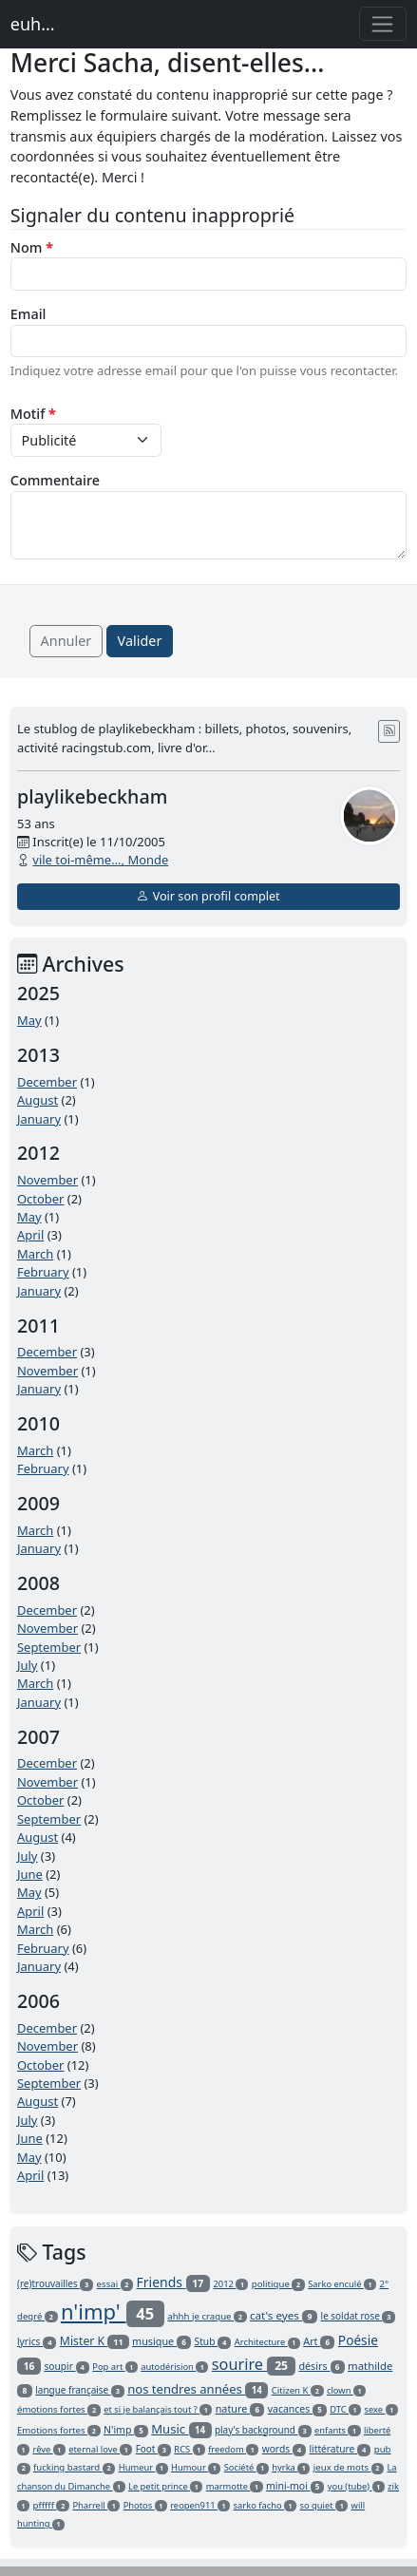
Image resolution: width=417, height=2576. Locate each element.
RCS (189, 2449)
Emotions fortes (59, 2430)
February (43, 1271)
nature (240, 2408)
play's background (263, 2429)
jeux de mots (348, 2467)
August (37, 1099)
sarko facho (265, 2505)
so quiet (324, 2505)
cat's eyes (283, 2315)
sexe (381, 2409)
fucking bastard (74, 2467)
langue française (79, 2389)
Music (181, 2428)
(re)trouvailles (55, 2283)
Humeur (143, 2467)
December (47, 1081)
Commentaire (55, 480)
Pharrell (96, 2505)
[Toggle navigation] (383, 24)
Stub (213, 2341)
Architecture (267, 2342)
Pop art (115, 2366)
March (35, 1253)
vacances (297, 2408)
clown (346, 2390)
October (40, 1198)
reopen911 (200, 2505)
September (49, 1647)
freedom (233, 2449)
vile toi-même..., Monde (100, 859)
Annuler (66, 641)
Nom (31, 247)
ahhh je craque (206, 2316)
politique (278, 2284)
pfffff (51, 2505)
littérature (339, 2448)
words (284, 2448)
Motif (33, 414)
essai (115, 2284)
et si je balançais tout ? (158, 2409)
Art (318, 2341)
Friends (174, 2282)
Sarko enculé (342, 2284)
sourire (253, 2364)
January (39, 1118)
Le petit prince (165, 2486)
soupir (66, 2366)
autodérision (174, 2366)
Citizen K (298, 2390)
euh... (32, 23)
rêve (49, 2449)
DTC (345, 2409)
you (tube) (356, 2486)
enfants (337, 2430)
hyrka (291, 2467)
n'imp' (112, 2311)
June (30, 1874)
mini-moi (295, 2485)
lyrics (37, 2341)
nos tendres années (197, 2388)
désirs (321, 2365)
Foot (153, 2448)
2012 (231, 2284)
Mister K (94, 2341)
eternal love (100, 2449)
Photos (145, 2505)
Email (28, 314)
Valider (140, 641)
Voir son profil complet (208, 896)
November (47, 1179)
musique (161, 2341)
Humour (195, 2467)
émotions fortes (59, 2409)
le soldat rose (358, 2315)
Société (246, 2467)
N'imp (126, 2429)
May (29, 1020)
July (27, 1665)
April (30, 1234)
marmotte (234, 2486)
